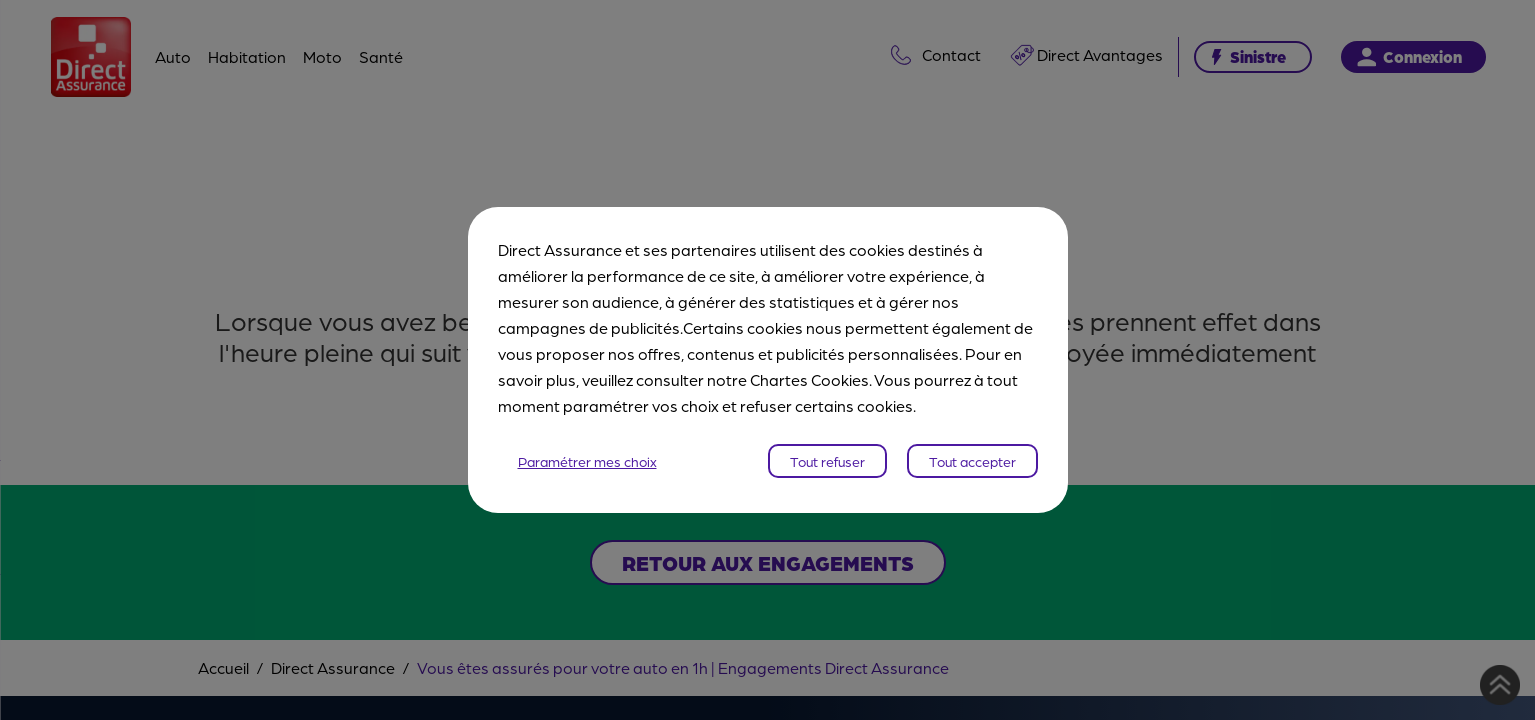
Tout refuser (827, 461)
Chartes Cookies (809, 379)
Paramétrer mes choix (587, 461)
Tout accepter (972, 461)
